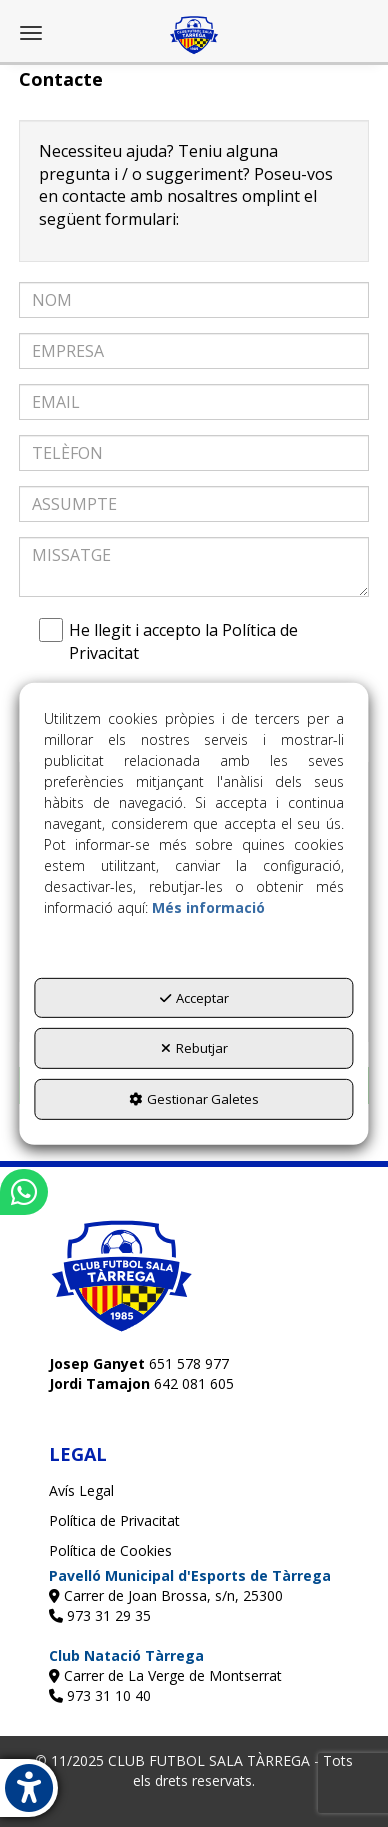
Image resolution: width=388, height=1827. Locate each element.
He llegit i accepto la (173, 641)
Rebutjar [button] (194, 1048)
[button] (194, 35)
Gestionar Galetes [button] (194, 1099)
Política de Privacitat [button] (114, 1520)
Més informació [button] (208, 907)
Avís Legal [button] (81, 1490)
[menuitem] (193, 1491)
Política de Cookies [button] (110, 1550)
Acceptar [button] (194, 998)
